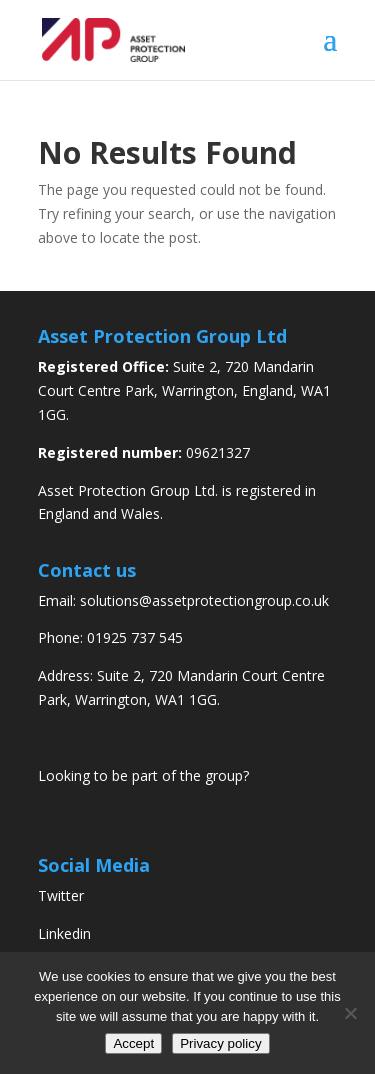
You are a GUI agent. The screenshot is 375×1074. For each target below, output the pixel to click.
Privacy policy (220, 1043)
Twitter (61, 895)
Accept (133, 1043)
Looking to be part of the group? (143, 775)
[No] (350, 1013)
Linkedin (64, 933)
